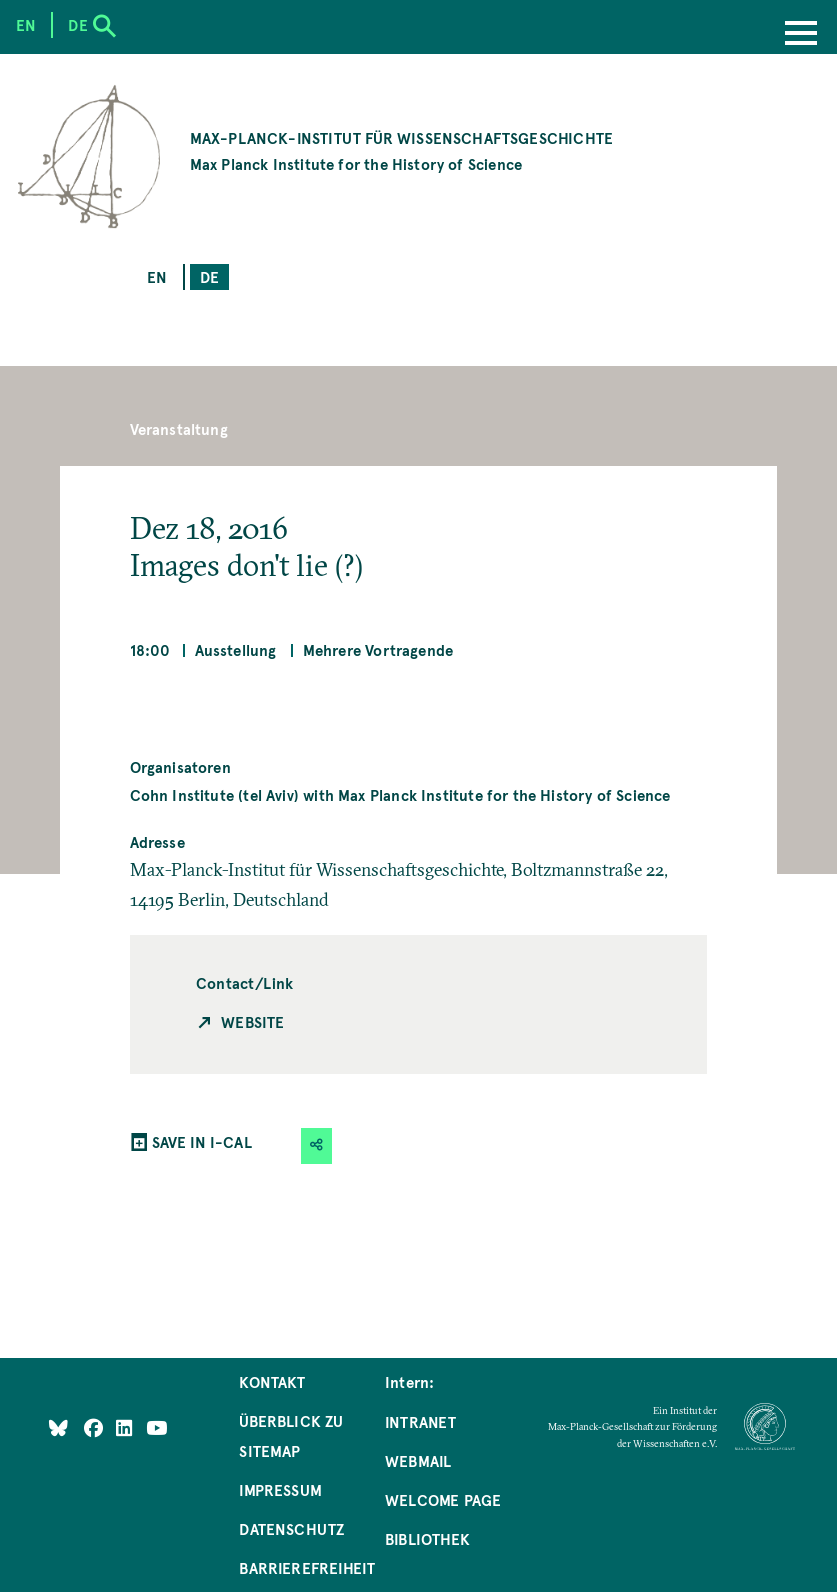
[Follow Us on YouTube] (156, 1427)
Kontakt (272, 1381)
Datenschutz (291, 1528)
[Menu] (801, 35)
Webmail (418, 1460)
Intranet (420, 1421)
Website (252, 1021)
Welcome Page (443, 1499)
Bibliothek (427, 1538)
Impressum (280, 1489)
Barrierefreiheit (307, 1567)
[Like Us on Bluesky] (58, 1427)
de (209, 276)
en (157, 276)
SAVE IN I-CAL (202, 1141)
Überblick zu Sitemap (291, 1435)
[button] (317, 1145)
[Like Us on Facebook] (95, 1427)
